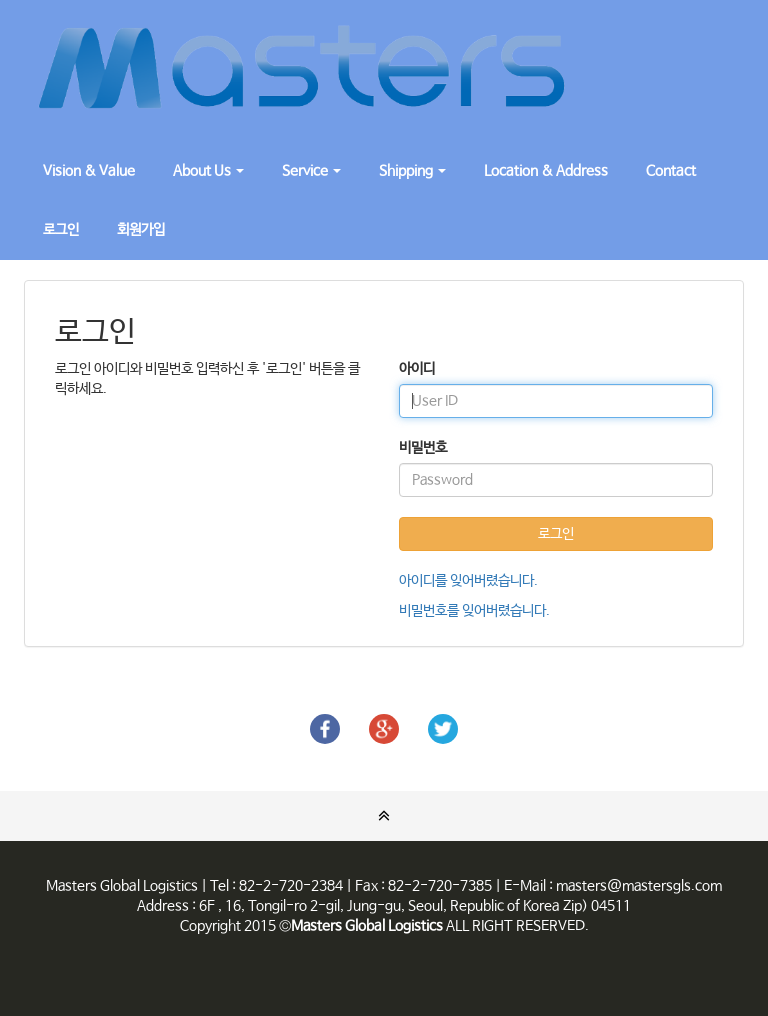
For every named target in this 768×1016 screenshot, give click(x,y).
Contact (671, 171)
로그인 (61, 230)
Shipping (412, 171)
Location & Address (546, 171)
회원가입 (141, 230)
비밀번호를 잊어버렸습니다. (474, 611)
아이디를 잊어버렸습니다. (468, 581)
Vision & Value (89, 171)
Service (311, 171)
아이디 (417, 369)
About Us (208, 171)
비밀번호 (423, 448)
